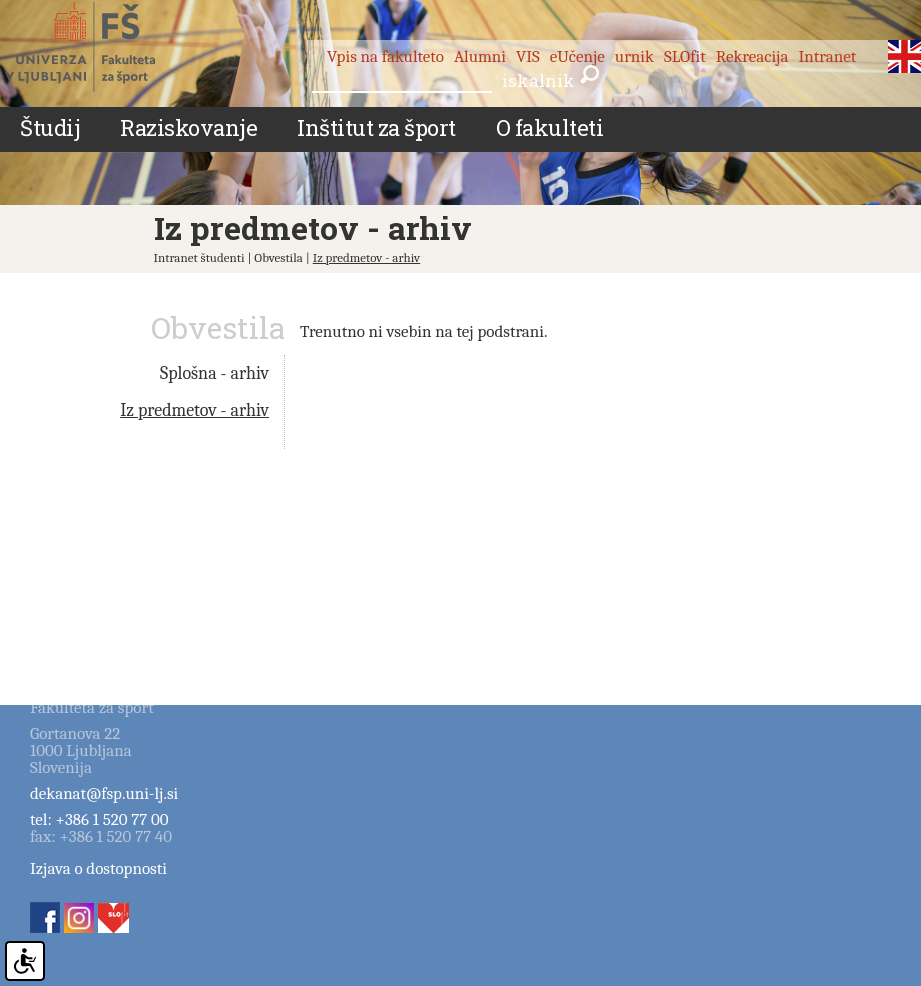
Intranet (827, 56)
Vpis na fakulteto (385, 56)
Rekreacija (752, 56)
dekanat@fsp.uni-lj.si (104, 793)
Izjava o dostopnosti (98, 868)
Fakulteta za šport (102, 47)
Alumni (480, 56)
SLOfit (685, 56)
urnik (634, 56)
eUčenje (577, 56)
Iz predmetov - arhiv (367, 257)
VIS (528, 56)
